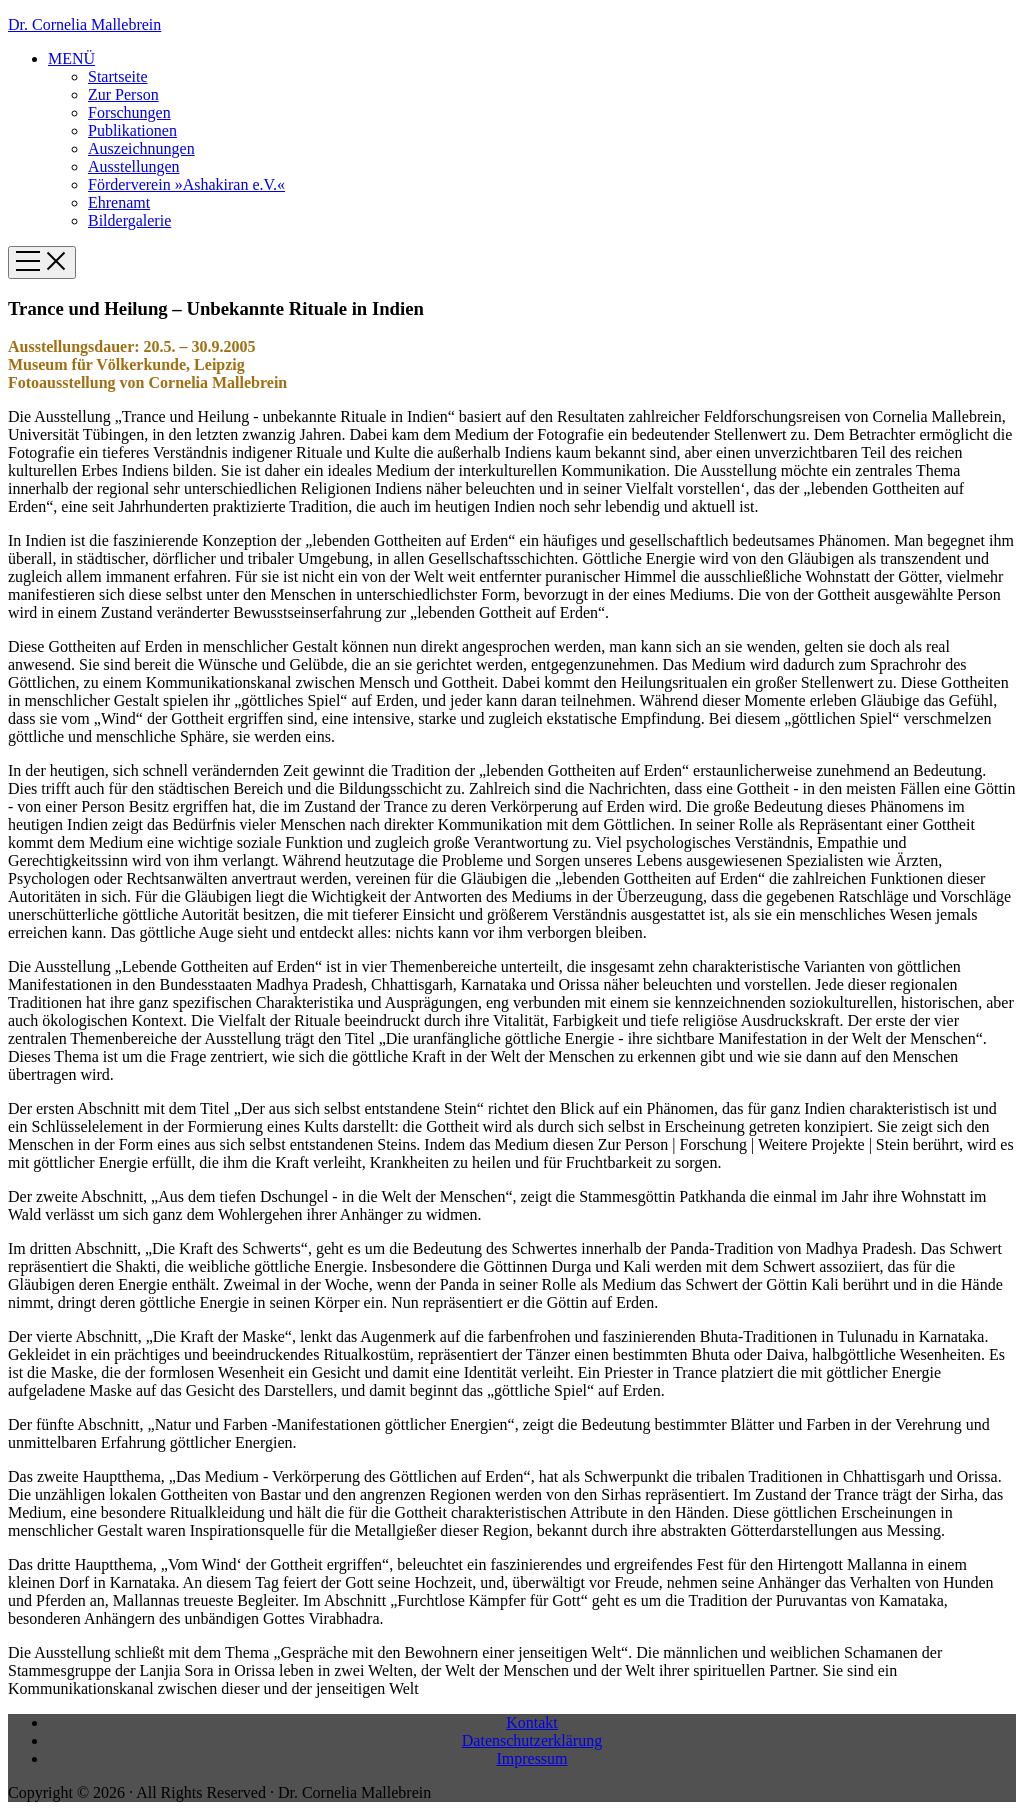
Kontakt (532, 1722)
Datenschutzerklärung (532, 1740)
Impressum (531, 1758)
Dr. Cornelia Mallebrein (84, 24)
